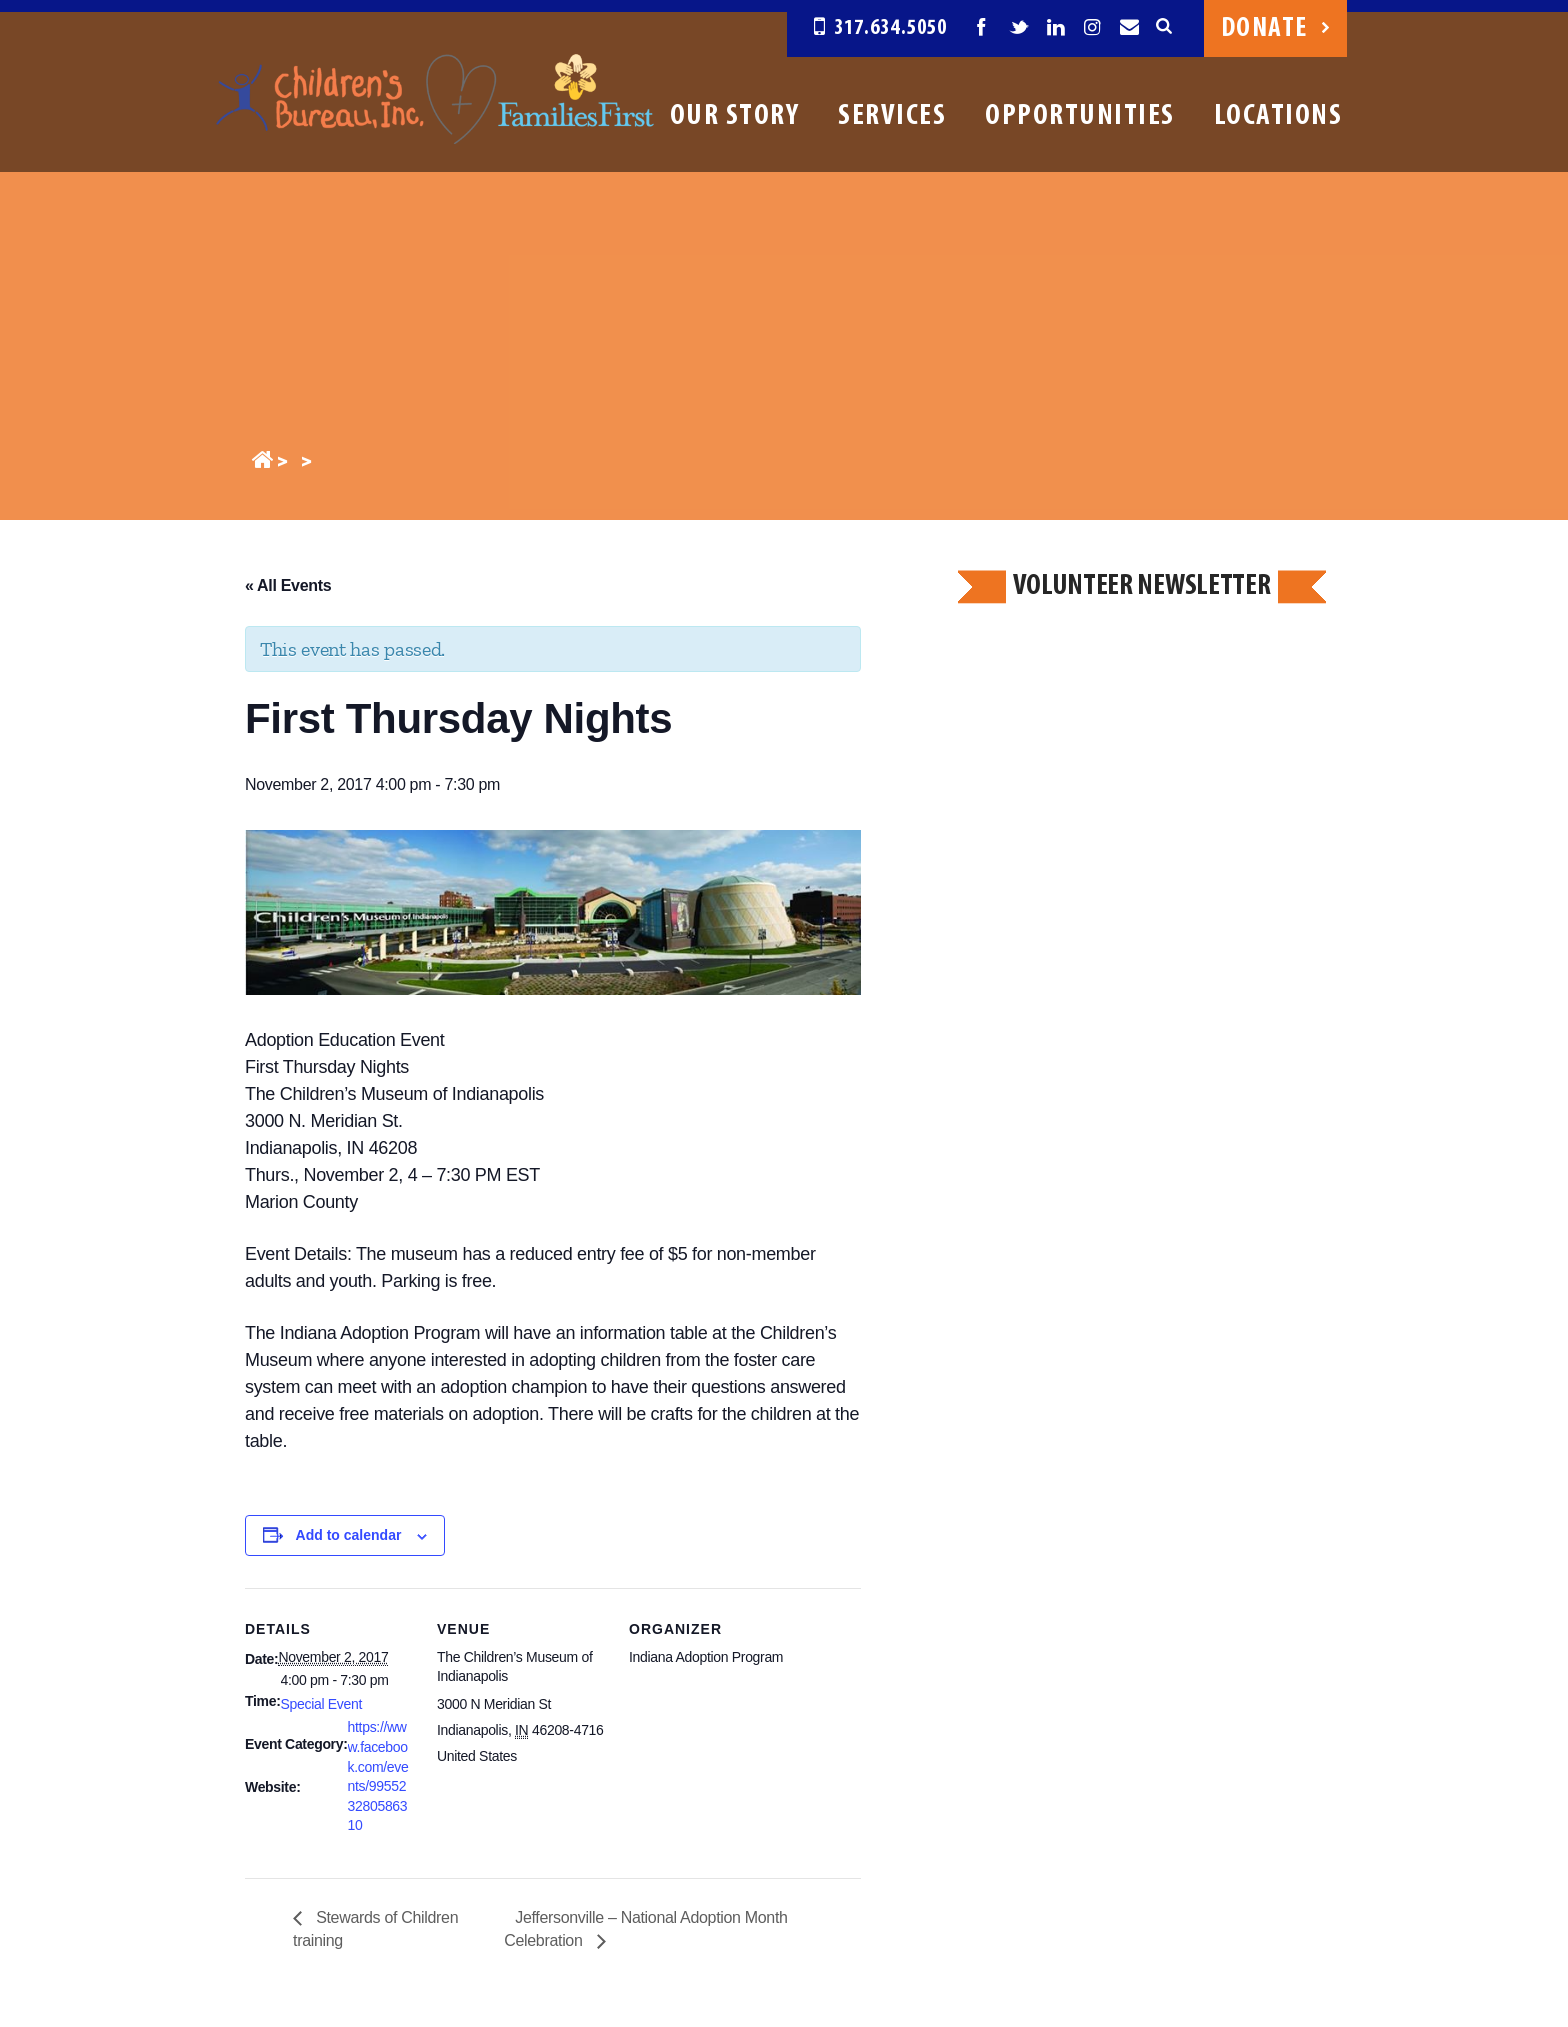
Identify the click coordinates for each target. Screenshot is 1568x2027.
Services (892, 116)
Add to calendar (349, 1535)
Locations (1278, 116)
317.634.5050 (880, 28)
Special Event (321, 1704)
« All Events (288, 585)
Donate (1275, 29)
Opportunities (1080, 116)
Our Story (735, 116)
